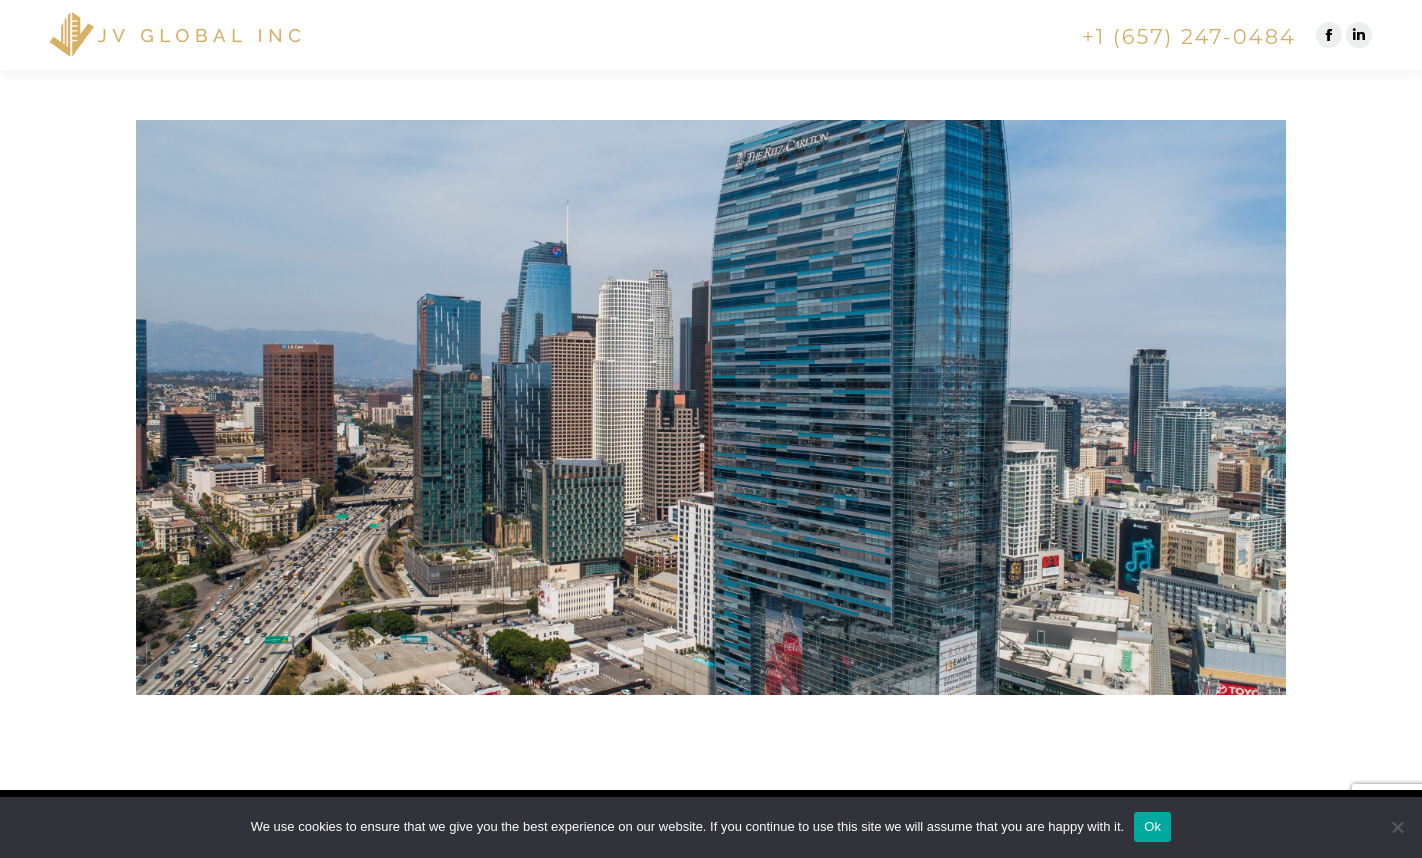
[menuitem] (569, 37)
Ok (1152, 826)
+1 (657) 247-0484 (1189, 36)
